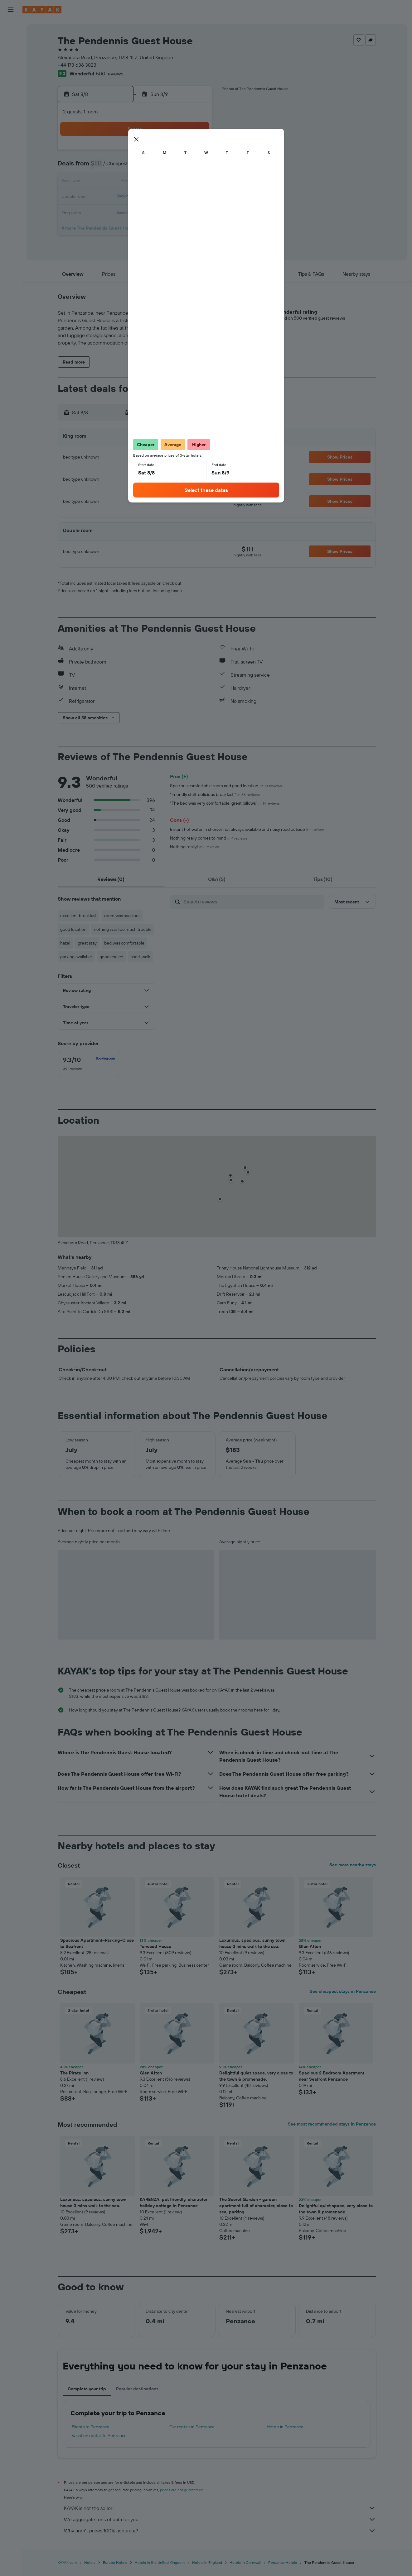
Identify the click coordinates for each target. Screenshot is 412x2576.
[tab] (111, 879)
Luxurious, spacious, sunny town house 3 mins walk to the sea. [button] (252, 1943)
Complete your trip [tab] (87, 2389)
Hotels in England (207, 2562)
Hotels (89, 2562)
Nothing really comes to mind (208, 838)
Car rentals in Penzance (192, 2427)
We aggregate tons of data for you (220, 2519)
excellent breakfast (78, 915)
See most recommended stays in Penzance (332, 2124)
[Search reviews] (252, 901)
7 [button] (180, 167)
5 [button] (150, 167)
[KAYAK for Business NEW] (10, 125)
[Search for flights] (10, 28)
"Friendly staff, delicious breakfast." (215, 794)
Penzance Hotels (282, 2562)
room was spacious (122, 915)
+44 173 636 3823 (77, 65)
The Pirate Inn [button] (74, 2073)
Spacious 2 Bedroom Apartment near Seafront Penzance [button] (331, 2076)
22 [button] (195, 197)
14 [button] (180, 182)
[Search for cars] (10, 55)
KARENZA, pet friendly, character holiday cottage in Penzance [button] (173, 2202)
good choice (111, 956)
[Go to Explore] (10, 99)
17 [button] (121, 197)
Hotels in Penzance (285, 2427)
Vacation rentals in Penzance (99, 2435)
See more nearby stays (352, 1865)
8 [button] (195, 167)
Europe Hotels (115, 2562)
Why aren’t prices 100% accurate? (220, 2530)
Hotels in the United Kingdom (160, 2562)
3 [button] (120, 167)
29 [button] (195, 212)
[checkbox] (89, 1064)
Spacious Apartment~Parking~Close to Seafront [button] (97, 1943)
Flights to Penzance (90, 2427)
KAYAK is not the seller (220, 2508)
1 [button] (195, 152)
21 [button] (180, 197)
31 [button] (121, 227)
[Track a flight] (10, 112)
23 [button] (106, 212)
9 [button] (105, 182)
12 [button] (150, 182)
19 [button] (150, 197)
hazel (65, 943)
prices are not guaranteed (181, 2490)
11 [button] (136, 182)
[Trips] (10, 142)
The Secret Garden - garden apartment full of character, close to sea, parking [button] (256, 2206)
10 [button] (121, 182)
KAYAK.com (67, 2562)
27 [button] (165, 212)
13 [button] (165, 182)
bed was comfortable (124, 943)
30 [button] (106, 227)
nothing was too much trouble (123, 929)
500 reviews (109, 73)
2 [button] (105, 167)
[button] (10, 10)
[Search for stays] (10, 42)
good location (73, 929)
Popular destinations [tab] (137, 2389)
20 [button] (165, 197)
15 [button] (195, 182)
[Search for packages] (10, 68)
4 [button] (135, 167)
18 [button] (135, 197)
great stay (87, 943)
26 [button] (150, 212)
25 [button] (135, 212)
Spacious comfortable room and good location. (226, 785)
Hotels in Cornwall (245, 2562)
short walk (140, 956)
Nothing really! (195, 847)
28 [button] (180, 212)
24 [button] (121, 212)
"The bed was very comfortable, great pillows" (225, 803)
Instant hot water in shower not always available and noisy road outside (247, 829)
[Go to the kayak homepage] (41, 9)
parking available (76, 956)
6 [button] (165, 167)
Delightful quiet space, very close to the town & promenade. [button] (256, 2076)
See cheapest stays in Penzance (343, 1991)
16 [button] (106, 197)
